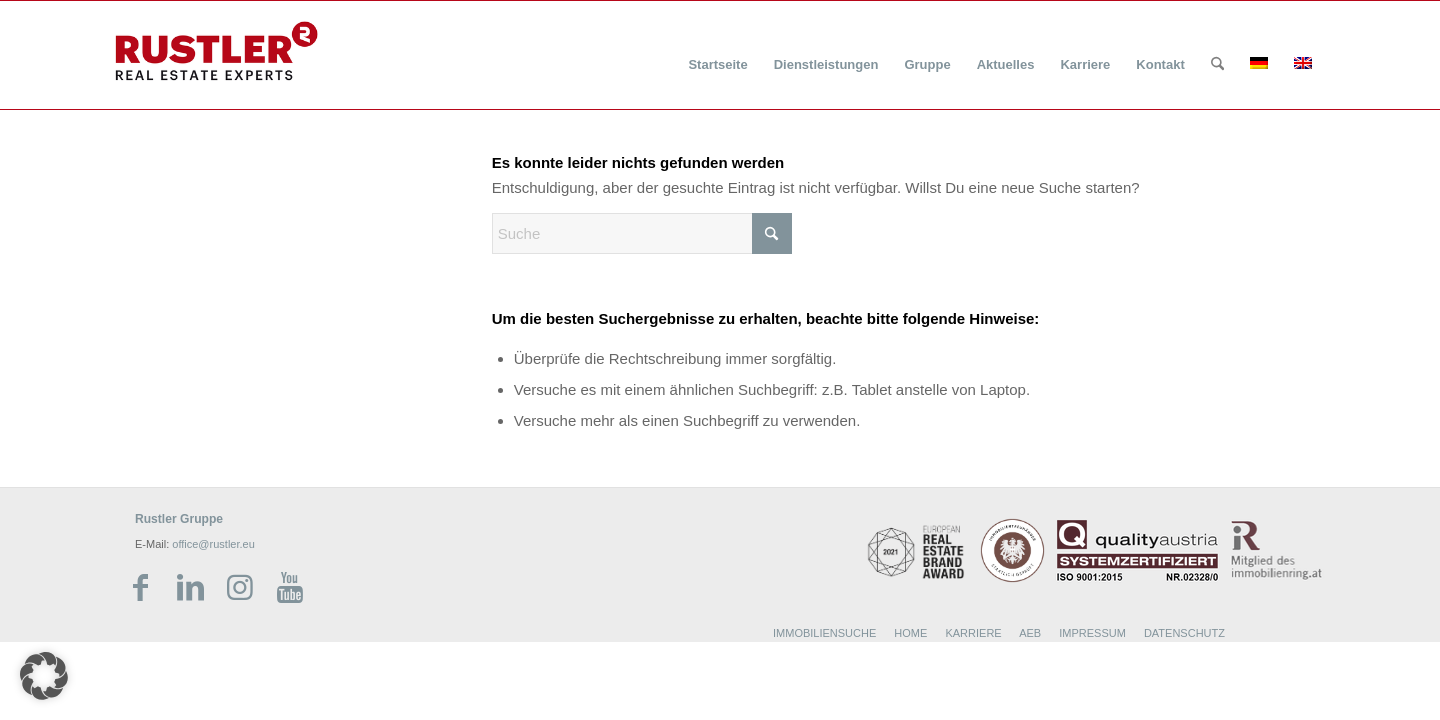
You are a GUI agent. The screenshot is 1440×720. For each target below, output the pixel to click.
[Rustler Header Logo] (216, 51)
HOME (910, 633)
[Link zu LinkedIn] (190, 588)
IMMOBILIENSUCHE (824, 633)
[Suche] (1217, 65)
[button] (44, 676)
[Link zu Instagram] (240, 588)
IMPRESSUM (1092, 633)
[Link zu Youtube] (290, 588)
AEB (1030, 633)
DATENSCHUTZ (1184, 633)
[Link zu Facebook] (140, 588)
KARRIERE (973, 633)
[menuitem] (717, 52)
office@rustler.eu (213, 544)
